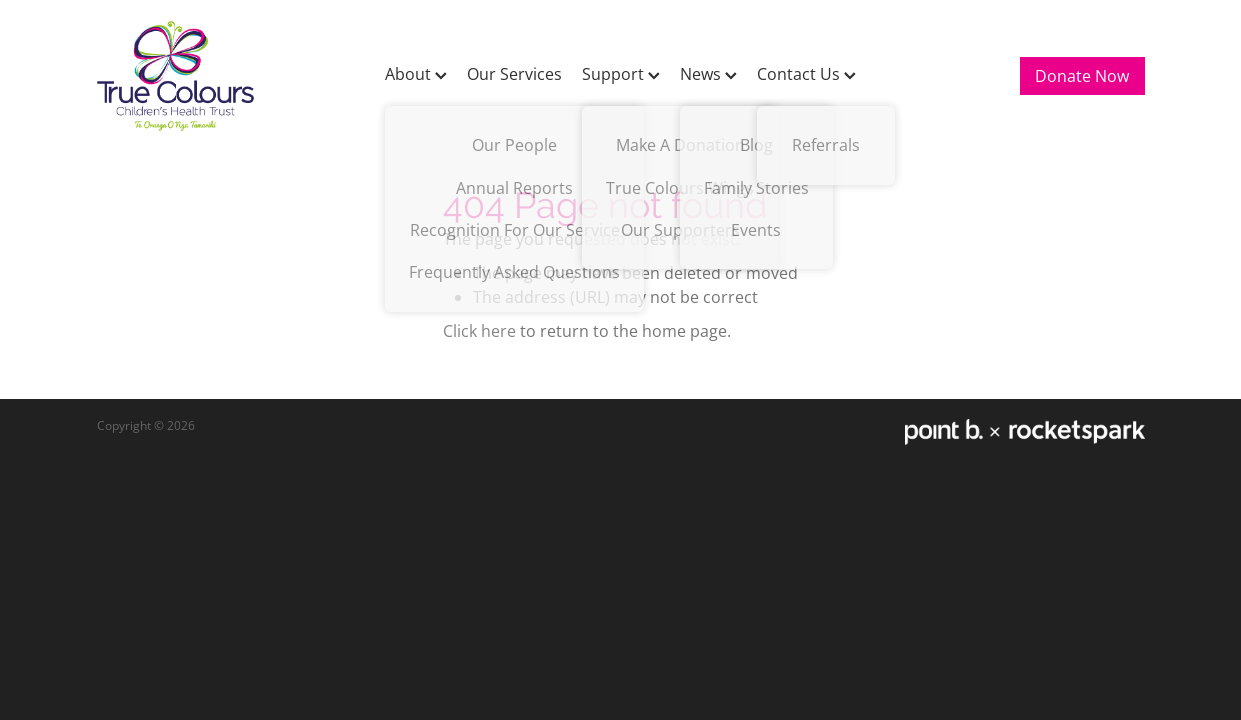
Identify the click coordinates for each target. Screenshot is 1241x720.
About (416, 74)
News (708, 74)
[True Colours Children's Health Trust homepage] (202, 76)
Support (621, 74)
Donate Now (1082, 76)
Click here (479, 331)
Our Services (514, 74)
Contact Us (806, 74)
